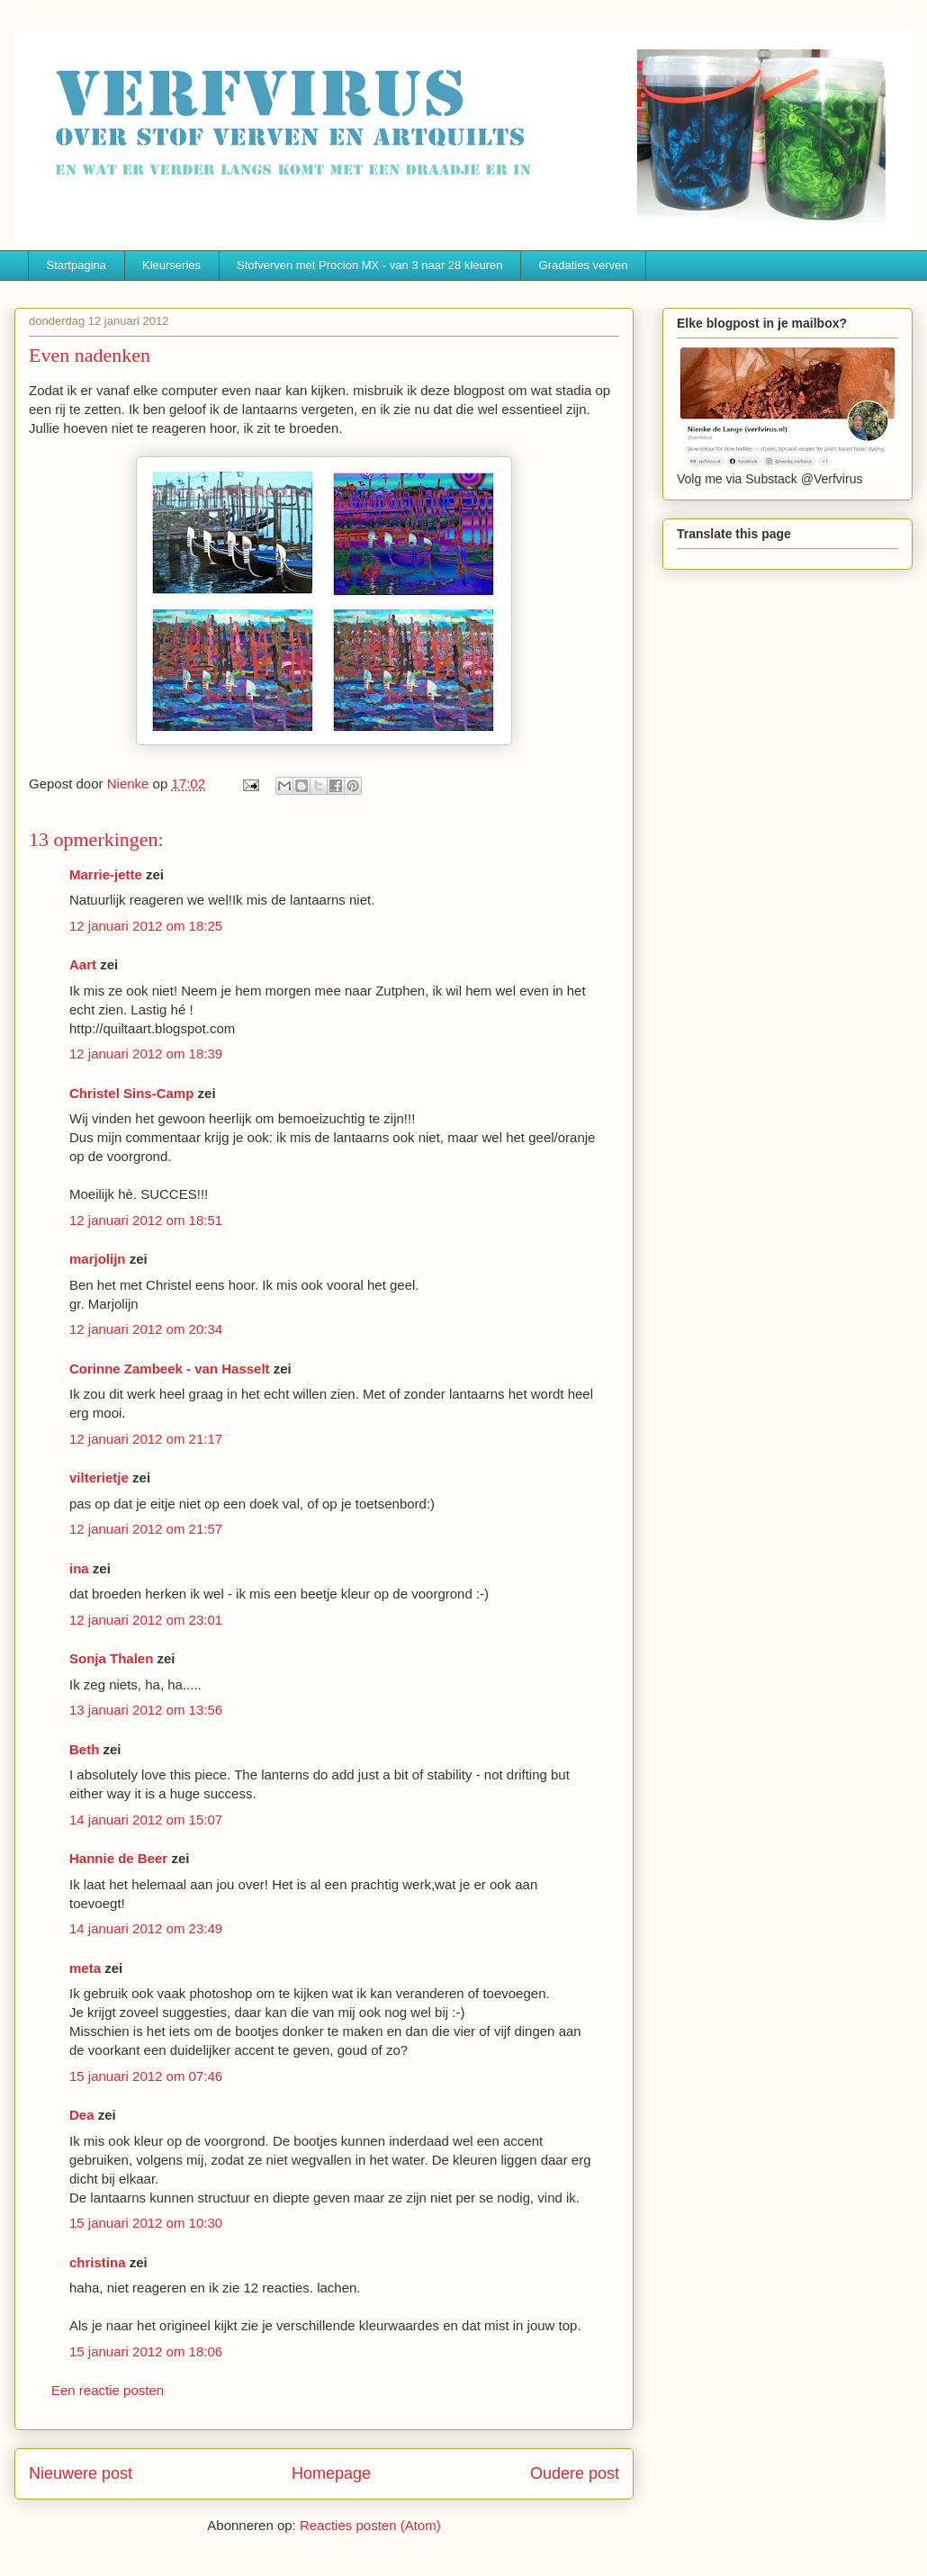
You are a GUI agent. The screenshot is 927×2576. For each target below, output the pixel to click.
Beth (84, 1749)
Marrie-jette (105, 874)
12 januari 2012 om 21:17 (145, 1438)
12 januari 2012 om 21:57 (145, 1528)
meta (85, 1968)
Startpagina (77, 265)
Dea (81, 2114)
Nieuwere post (80, 2473)
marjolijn (97, 1258)
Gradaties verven (583, 265)
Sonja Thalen (111, 1658)
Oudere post (574, 2473)
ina (79, 1568)
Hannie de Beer (118, 1858)
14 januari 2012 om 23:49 (145, 1928)
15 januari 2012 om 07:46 (145, 2076)
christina (97, 2262)
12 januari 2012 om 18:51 (145, 1220)
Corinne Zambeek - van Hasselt (169, 1368)
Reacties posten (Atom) (370, 2525)
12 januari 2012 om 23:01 (145, 1619)
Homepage (331, 2473)
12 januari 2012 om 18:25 (145, 925)
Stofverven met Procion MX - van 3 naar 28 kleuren (370, 265)
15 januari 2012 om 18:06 (145, 2351)
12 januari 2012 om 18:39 (145, 1053)
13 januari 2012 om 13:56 (145, 1709)
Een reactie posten (107, 2390)
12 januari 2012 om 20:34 (145, 1329)
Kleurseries (171, 265)
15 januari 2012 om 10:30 (145, 2222)
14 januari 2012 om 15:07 (145, 1819)
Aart (82, 964)
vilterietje (99, 1477)
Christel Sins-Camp (131, 1093)
